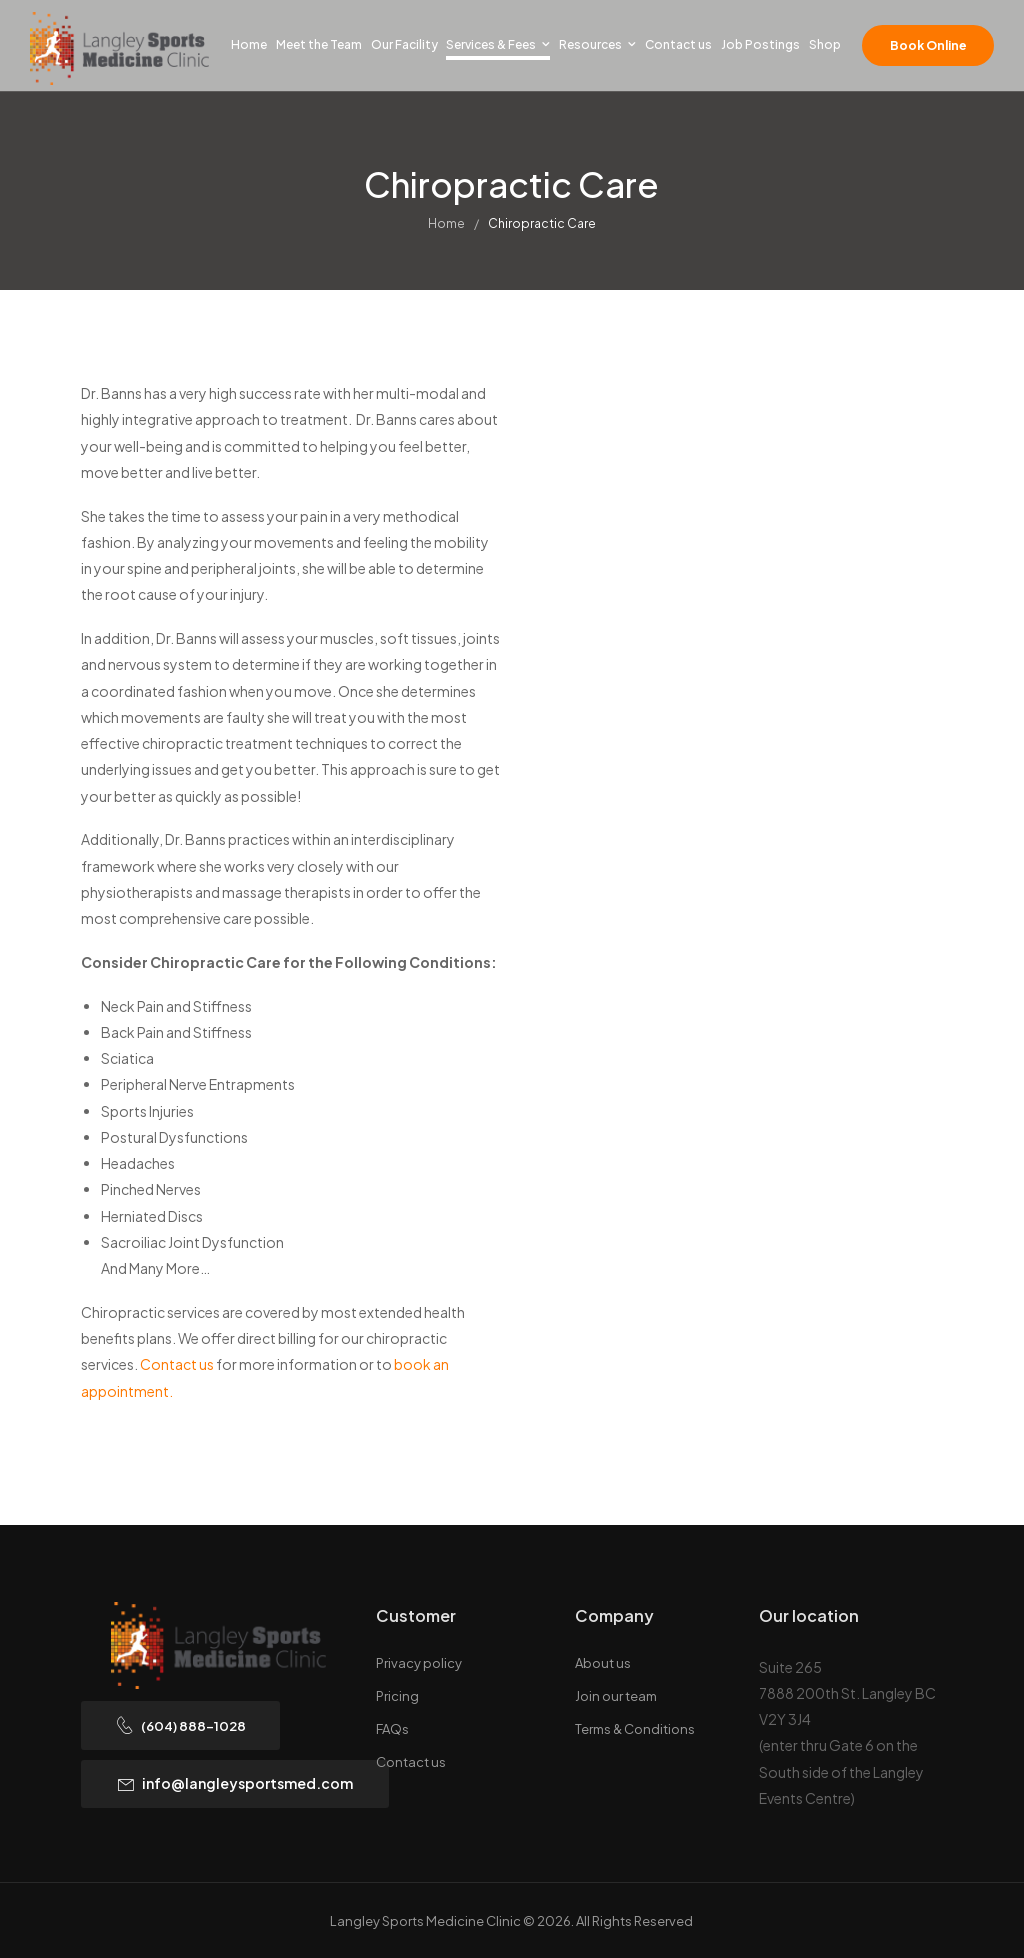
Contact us (678, 44)
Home (249, 44)
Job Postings (760, 44)
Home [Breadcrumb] (446, 228)
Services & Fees (491, 44)
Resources (590, 44)
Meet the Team (319, 44)
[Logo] (119, 48)
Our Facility (404, 44)
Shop (825, 44)
